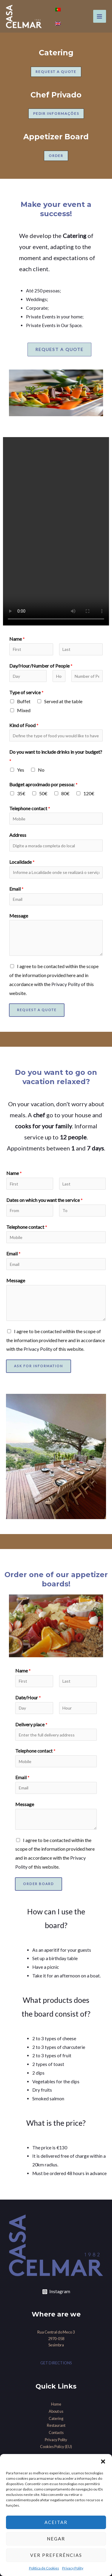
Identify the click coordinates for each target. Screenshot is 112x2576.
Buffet (23, 701)
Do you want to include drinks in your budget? (55, 756)
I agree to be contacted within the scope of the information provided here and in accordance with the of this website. (55, 1340)
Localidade (22, 862)
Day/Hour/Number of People (41, 666)
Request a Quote (36, 1010)
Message (18, 915)
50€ (43, 793)
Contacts (56, 2432)
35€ (21, 793)
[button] (103, 2461)
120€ (88, 793)
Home (56, 2404)
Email (16, 889)
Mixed (23, 710)
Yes (20, 770)
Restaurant (56, 2425)
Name (17, 639)
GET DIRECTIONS (56, 2362)
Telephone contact (29, 808)
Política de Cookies (44, 2568)
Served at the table (63, 701)
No (41, 770)
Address (17, 835)
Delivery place (31, 1724)
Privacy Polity (72, 2568)
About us (56, 2411)
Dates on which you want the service (44, 1200)
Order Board (38, 1884)
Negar (56, 2538)
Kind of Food (24, 725)
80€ (65, 793)
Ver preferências (56, 2555)
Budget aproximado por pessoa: (43, 784)
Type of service (26, 692)
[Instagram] (56, 2291)
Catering (56, 2418)
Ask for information (38, 1366)
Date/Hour (28, 1697)
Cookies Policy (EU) (56, 2446)
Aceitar (56, 2522)
